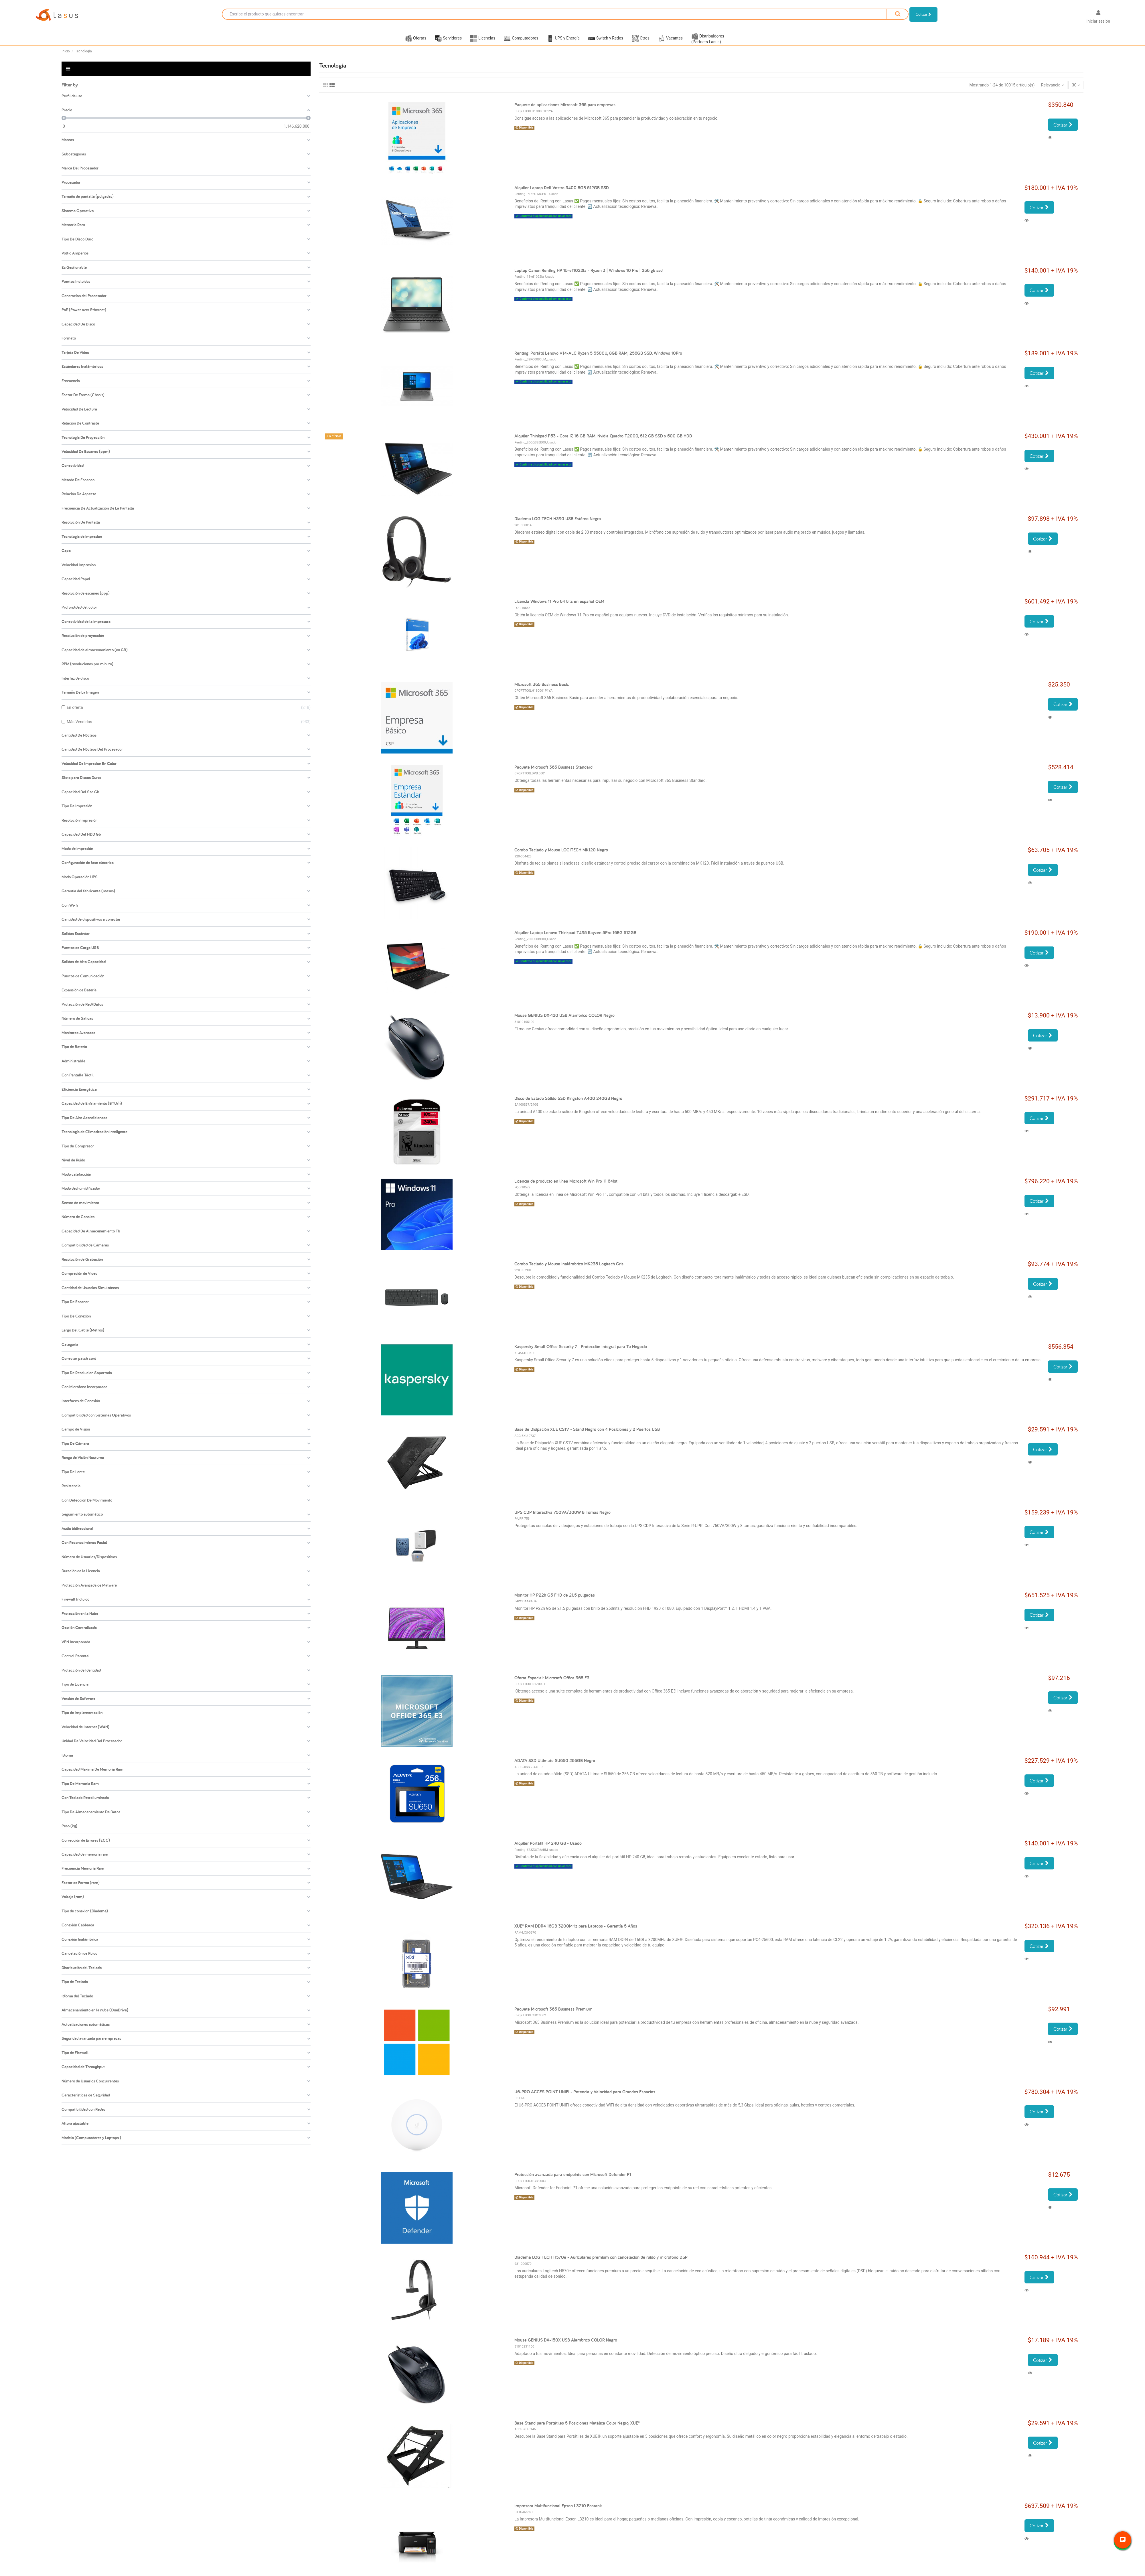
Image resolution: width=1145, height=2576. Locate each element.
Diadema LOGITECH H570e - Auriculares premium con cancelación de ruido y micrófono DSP (601, 2264)
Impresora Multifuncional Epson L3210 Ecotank (558, 2513)
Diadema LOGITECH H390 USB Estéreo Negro (557, 526)
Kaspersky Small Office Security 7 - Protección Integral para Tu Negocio (580, 1354)
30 (1076, 92)
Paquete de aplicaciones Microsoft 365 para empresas (564, 112)
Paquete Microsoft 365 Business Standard (553, 774)
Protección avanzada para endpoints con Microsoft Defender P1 (572, 2182)
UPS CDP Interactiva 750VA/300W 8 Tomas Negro (562, 1519)
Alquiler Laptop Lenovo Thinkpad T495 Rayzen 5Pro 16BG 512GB (575, 940)
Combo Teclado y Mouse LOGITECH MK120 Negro (561, 857)
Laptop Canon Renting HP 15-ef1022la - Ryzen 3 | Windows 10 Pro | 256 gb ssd (588, 278)
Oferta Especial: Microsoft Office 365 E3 (551, 1685)
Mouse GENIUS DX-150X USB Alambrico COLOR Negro (565, 2347)
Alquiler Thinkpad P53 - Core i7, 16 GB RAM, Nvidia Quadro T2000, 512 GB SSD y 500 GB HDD (603, 443)
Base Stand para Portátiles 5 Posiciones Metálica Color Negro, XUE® (577, 2430)
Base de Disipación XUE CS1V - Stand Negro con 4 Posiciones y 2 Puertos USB (587, 1436)
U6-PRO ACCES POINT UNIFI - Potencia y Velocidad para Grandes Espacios (584, 2099)
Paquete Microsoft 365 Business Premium (553, 2016)
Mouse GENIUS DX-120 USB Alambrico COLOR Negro (564, 1022)
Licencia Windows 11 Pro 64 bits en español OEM (559, 608)
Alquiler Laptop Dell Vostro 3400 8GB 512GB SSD (561, 195)
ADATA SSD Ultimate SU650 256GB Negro (554, 1768)
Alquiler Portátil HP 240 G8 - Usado (548, 1850)
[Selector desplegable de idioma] (1072, 18)
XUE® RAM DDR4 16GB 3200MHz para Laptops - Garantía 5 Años (575, 1933)
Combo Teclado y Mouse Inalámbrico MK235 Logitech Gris (568, 1271)
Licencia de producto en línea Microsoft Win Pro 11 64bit (565, 1188)
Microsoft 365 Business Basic (541, 691)
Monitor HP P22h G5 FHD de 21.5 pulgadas (554, 1602)
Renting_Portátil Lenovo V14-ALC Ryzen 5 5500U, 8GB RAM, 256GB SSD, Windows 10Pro (598, 360)
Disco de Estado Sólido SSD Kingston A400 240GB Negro (568, 1105)
